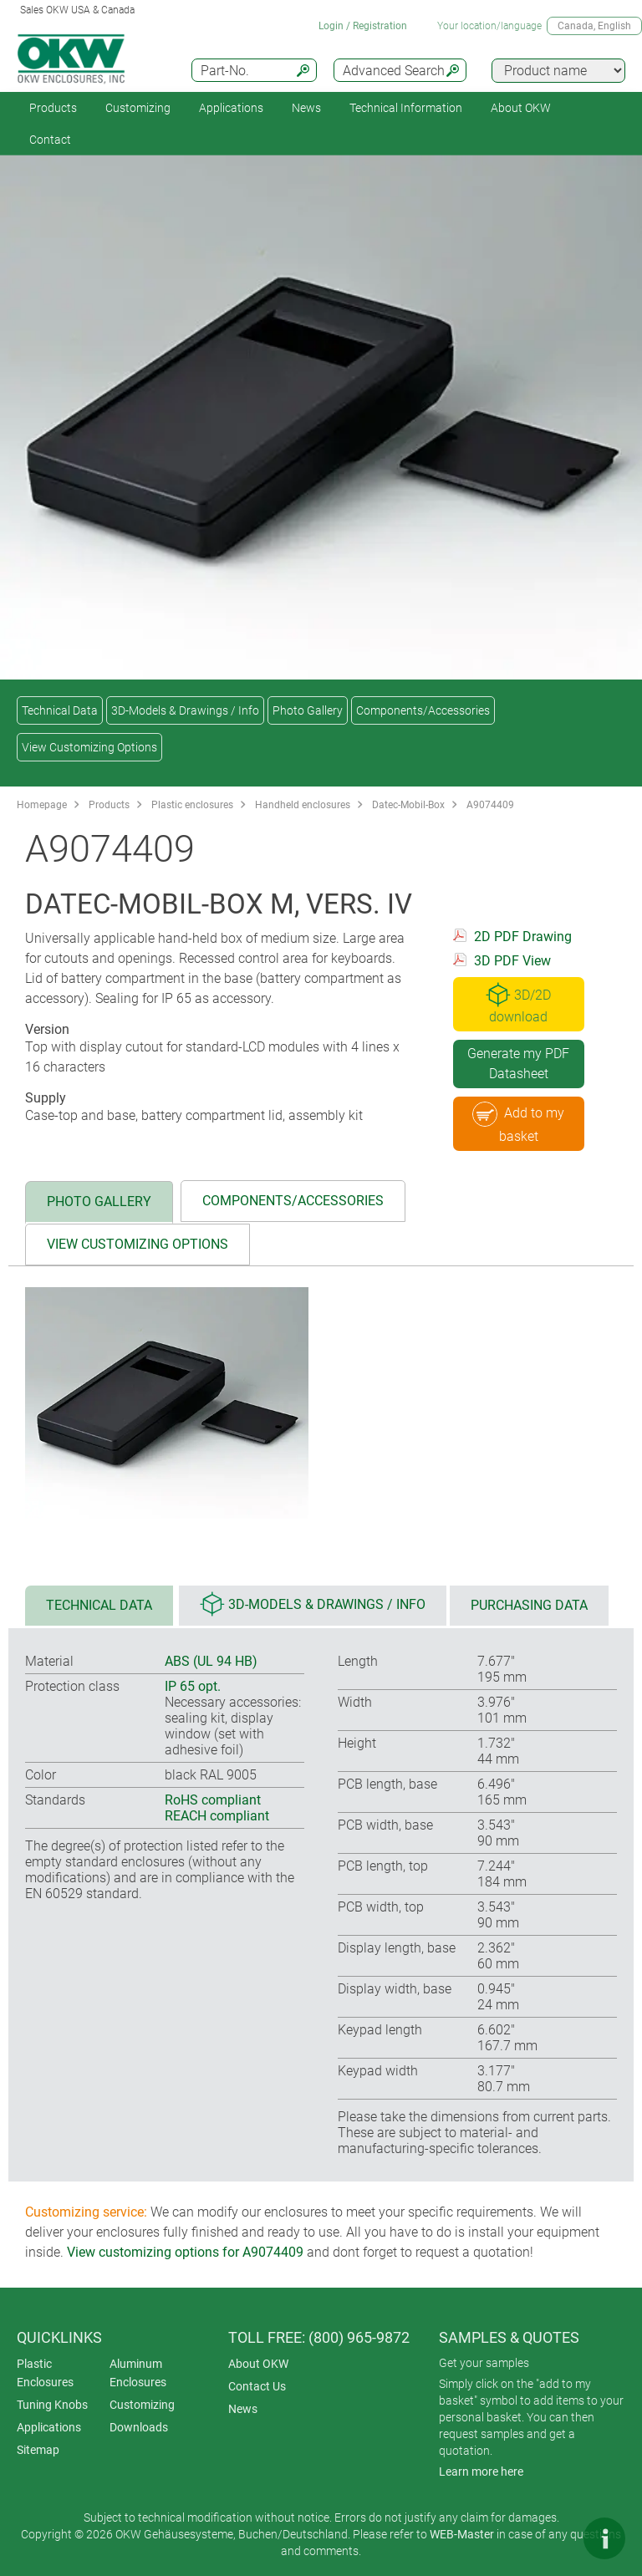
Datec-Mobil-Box (408, 805)
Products (53, 108)
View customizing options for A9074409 (185, 2252)
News (306, 108)
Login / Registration (362, 26)
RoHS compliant (213, 1800)
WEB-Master (462, 2534)
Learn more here (481, 2471)
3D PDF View (512, 961)
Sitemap (38, 2449)
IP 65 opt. (193, 1686)
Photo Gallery (308, 710)
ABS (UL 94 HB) (211, 1661)
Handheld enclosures (302, 805)
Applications (231, 108)
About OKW (258, 2363)
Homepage (42, 805)
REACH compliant (217, 1816)
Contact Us (257, 2386)
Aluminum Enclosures (138, 2373)
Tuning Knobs (52, 2404)
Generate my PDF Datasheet (518, 1064)
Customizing (138, 108)
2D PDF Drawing (523, 936)
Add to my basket (518, 1123)
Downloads (139, 2427)
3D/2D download (518, 1003)
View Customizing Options (89, 747)
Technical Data (60, 710)
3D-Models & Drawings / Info (185, 710)
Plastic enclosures (192, 805)
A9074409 (490, 805)
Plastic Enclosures (45, 2373)
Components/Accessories (423, 710)
